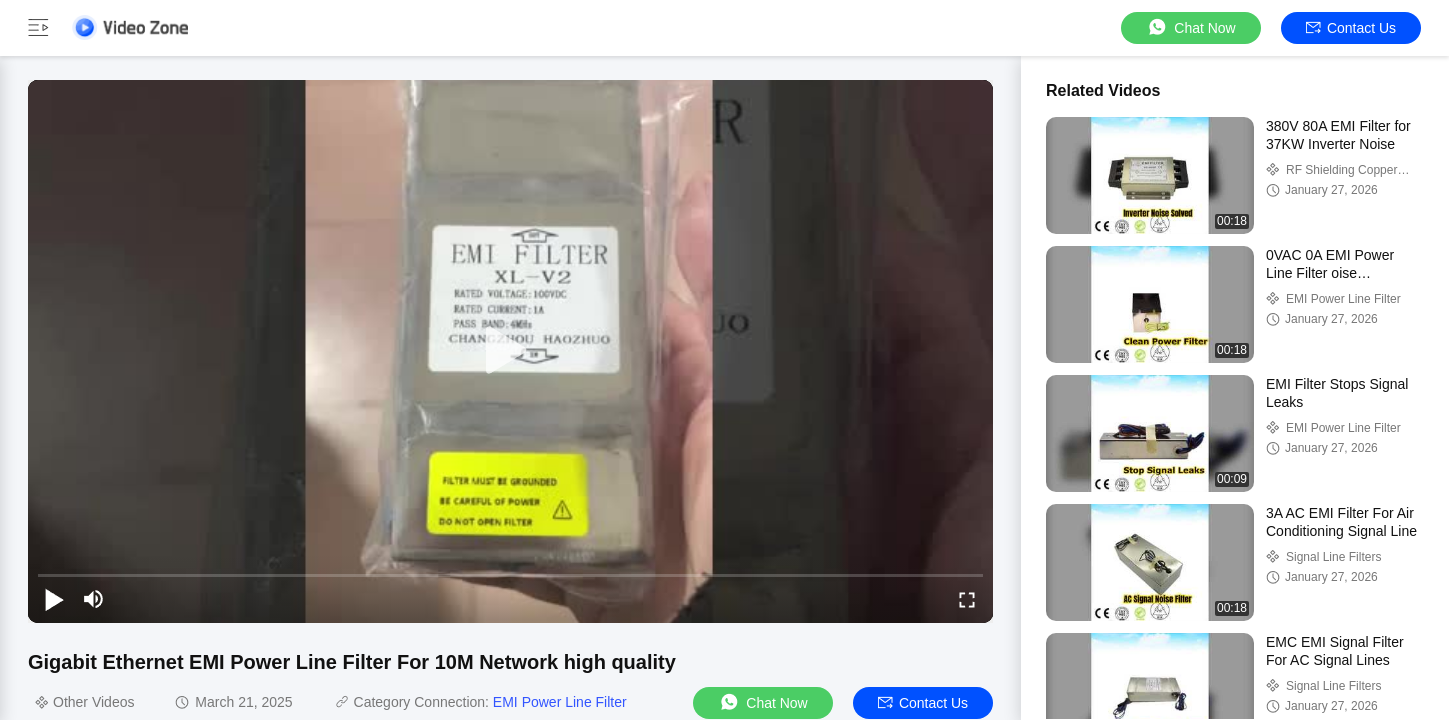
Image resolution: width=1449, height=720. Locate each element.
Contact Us (1351, 28)
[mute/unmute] (94, 599)
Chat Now (1190, 27)
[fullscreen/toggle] (967, 599)
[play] (511, 351)
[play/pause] (54, 599)
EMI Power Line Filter (560, 702)
